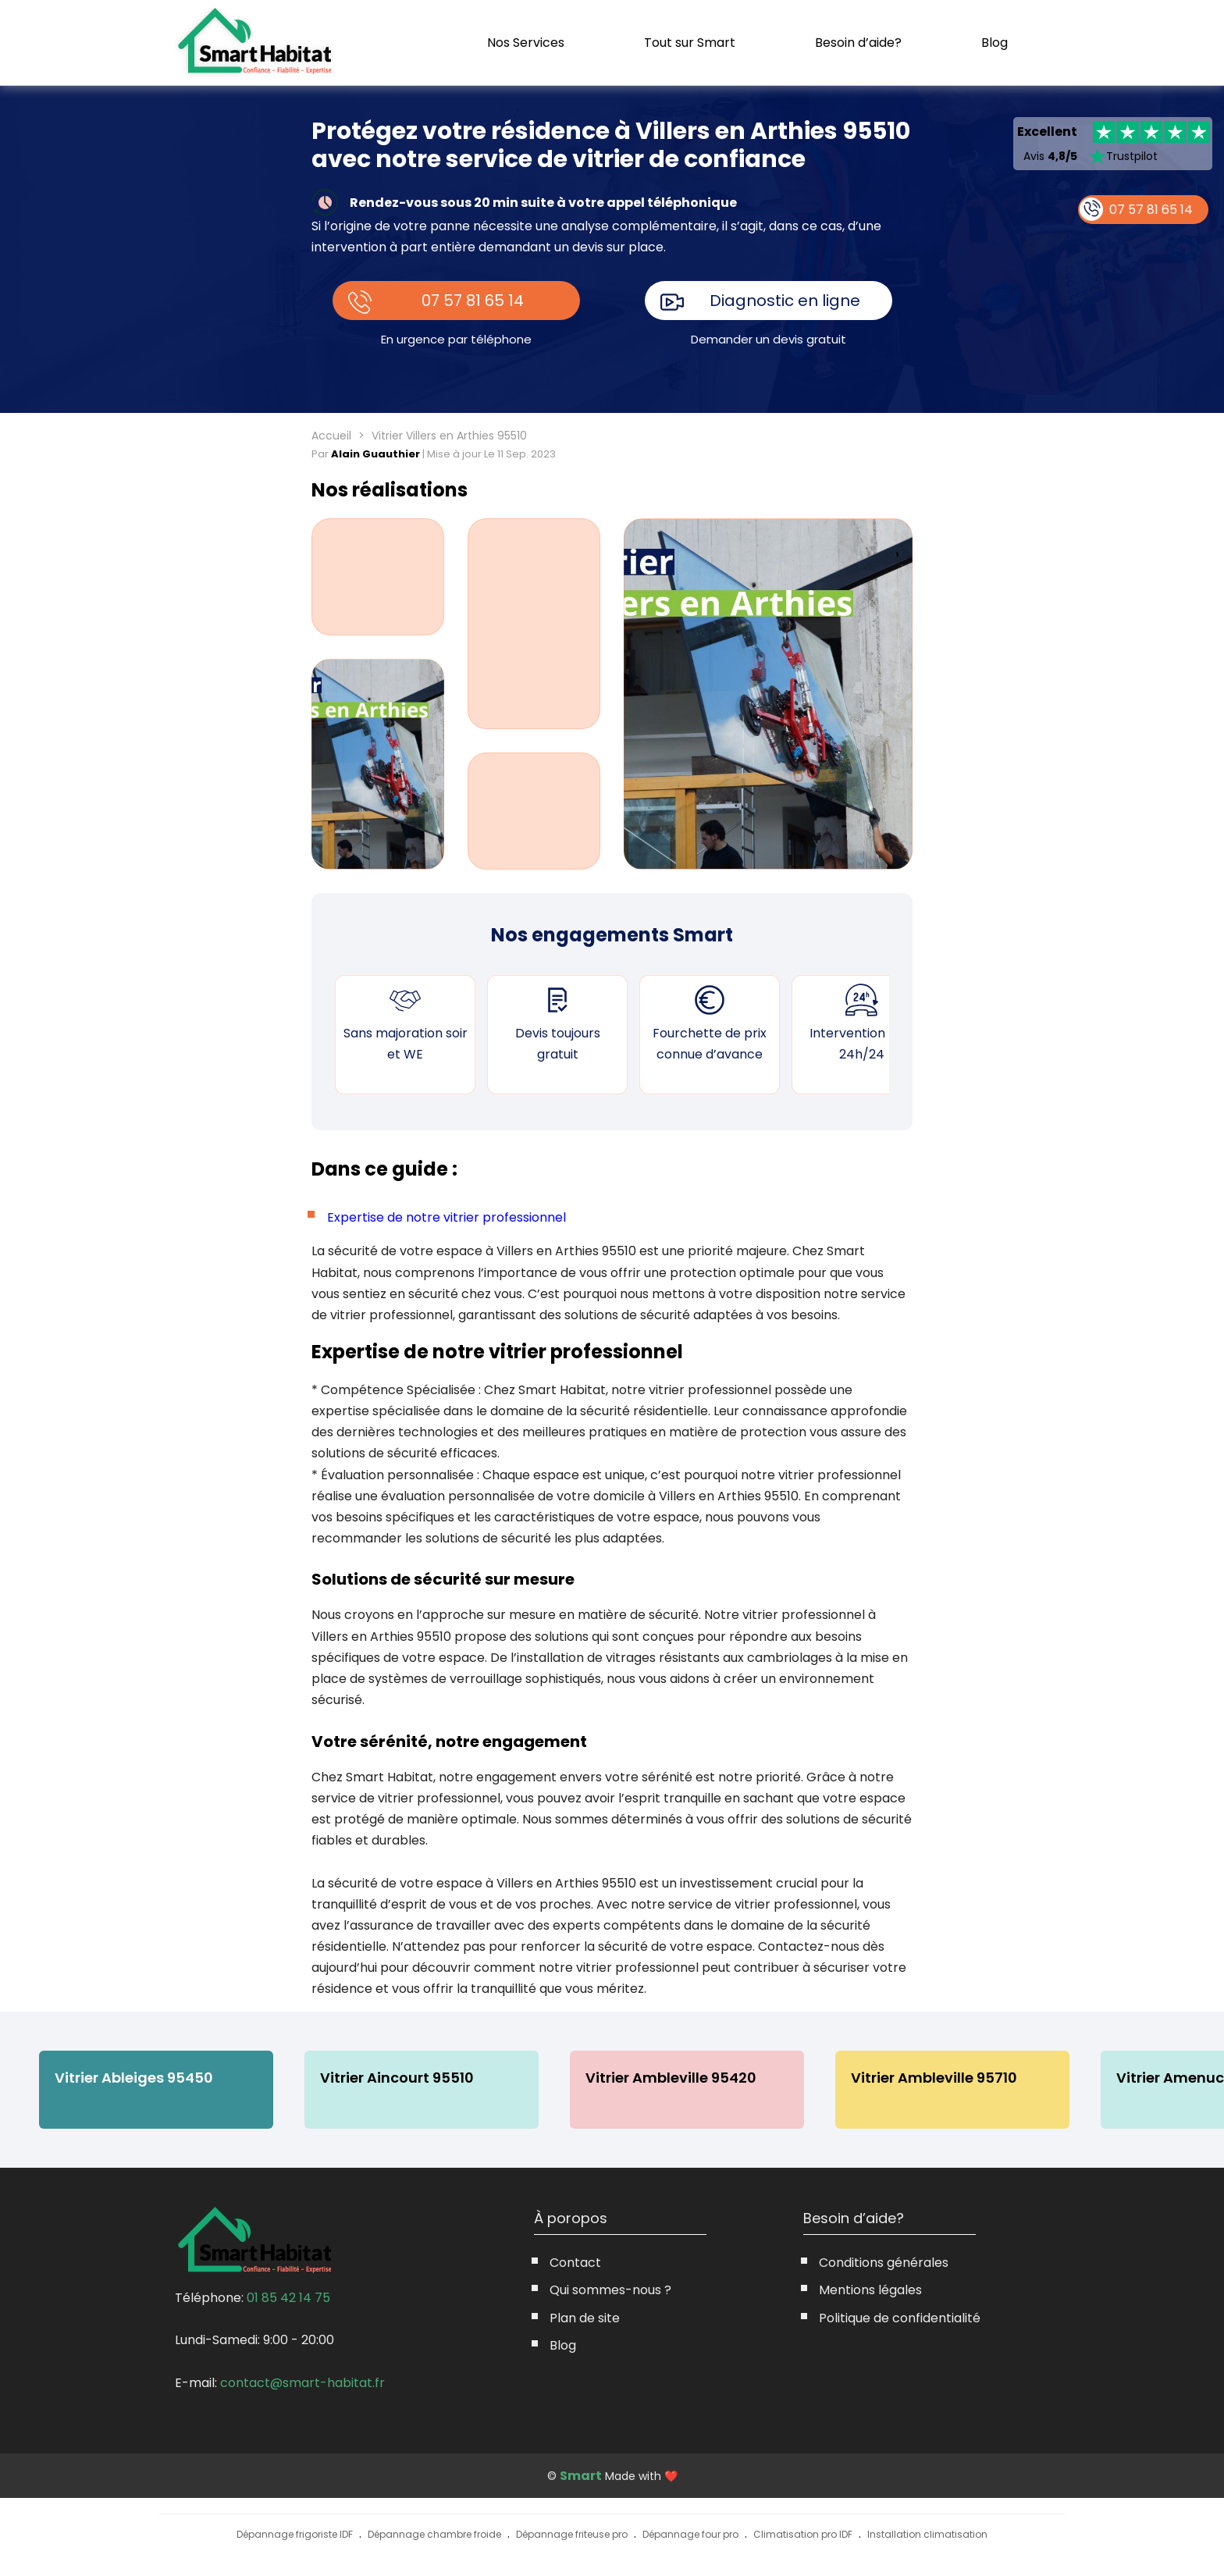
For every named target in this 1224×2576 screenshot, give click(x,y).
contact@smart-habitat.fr (302, 2383)
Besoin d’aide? (858, 43)
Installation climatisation (927, 2534)
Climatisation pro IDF (802, 2534)
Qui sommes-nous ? (610, 2290)
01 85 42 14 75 (288, 2298)
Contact (575, 2263)
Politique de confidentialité (899, 2318)
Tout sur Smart (689, 43)
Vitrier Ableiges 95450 (134, 2077)
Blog (994, 43)
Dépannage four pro (690, 2534)
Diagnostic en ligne (785, 300)
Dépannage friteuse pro (572, 2534)
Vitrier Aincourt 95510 (397, 2077)
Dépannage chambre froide (434, 2534)
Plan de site (585, 2318)
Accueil (331, 435)
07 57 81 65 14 (473, 300)
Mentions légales (870, 2290)
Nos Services (525, 43)
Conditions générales (883, 2263)
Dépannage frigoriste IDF (295, 2534)
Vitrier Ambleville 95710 (934, 2077)
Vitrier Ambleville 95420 (670, 2077)
